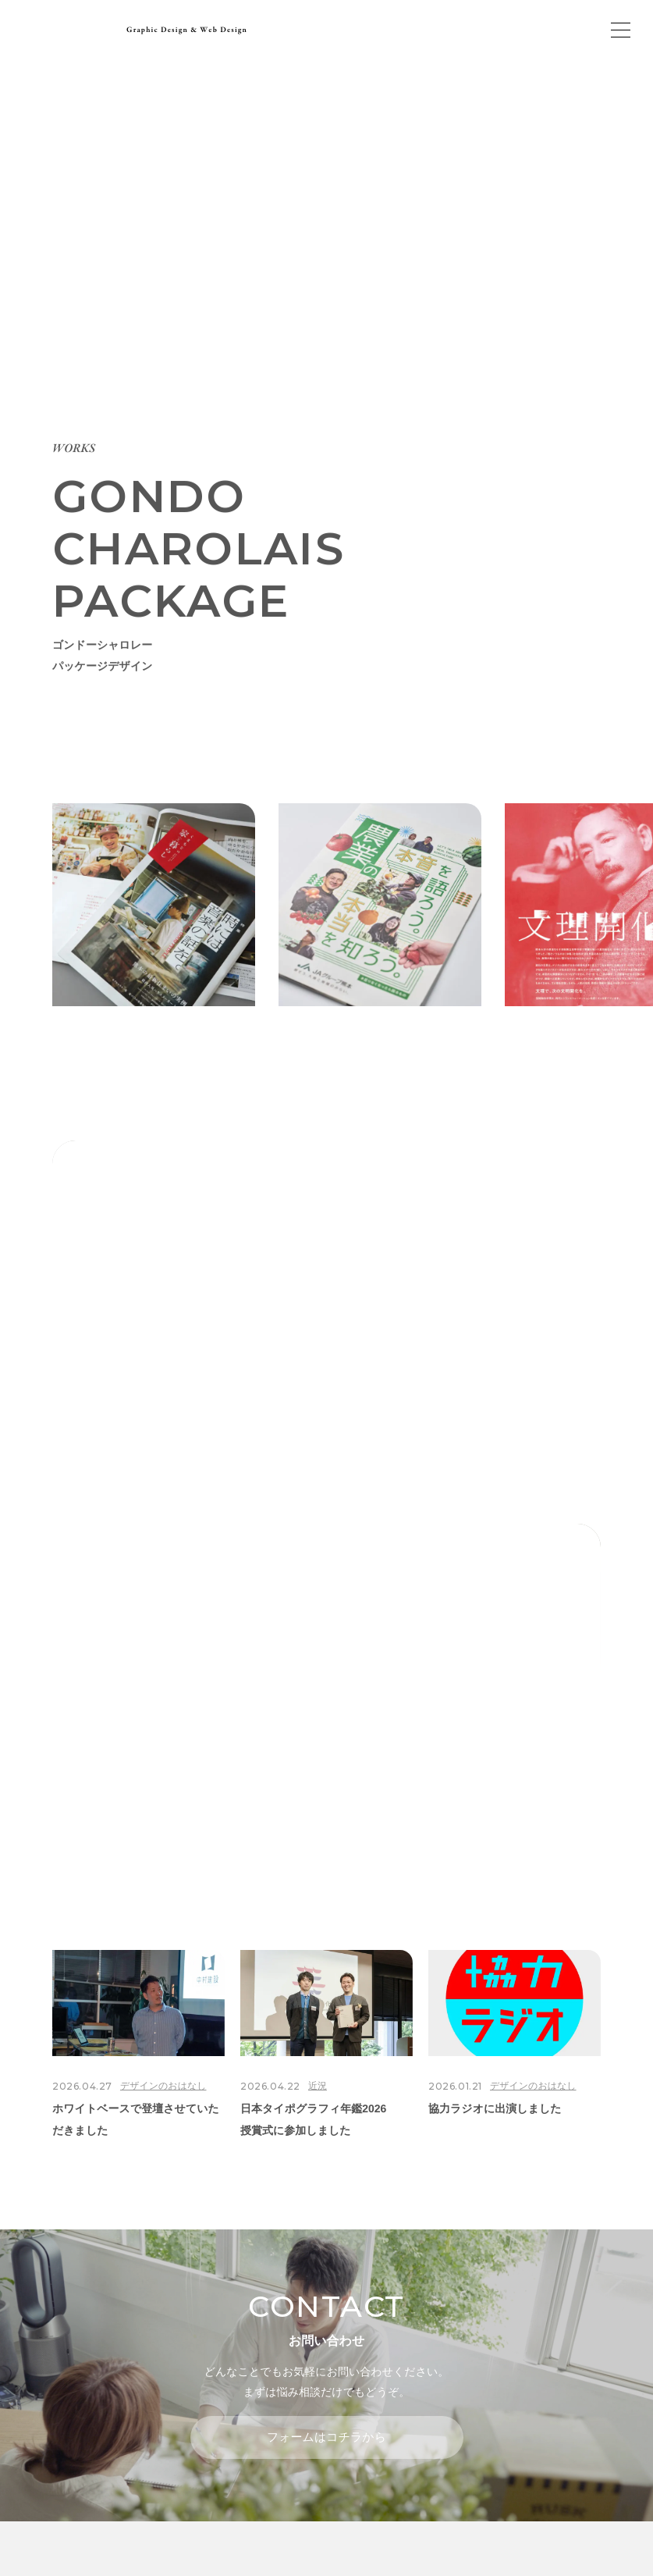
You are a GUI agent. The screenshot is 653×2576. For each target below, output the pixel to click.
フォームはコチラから (326, 2437)
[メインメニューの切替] (620, 30)
